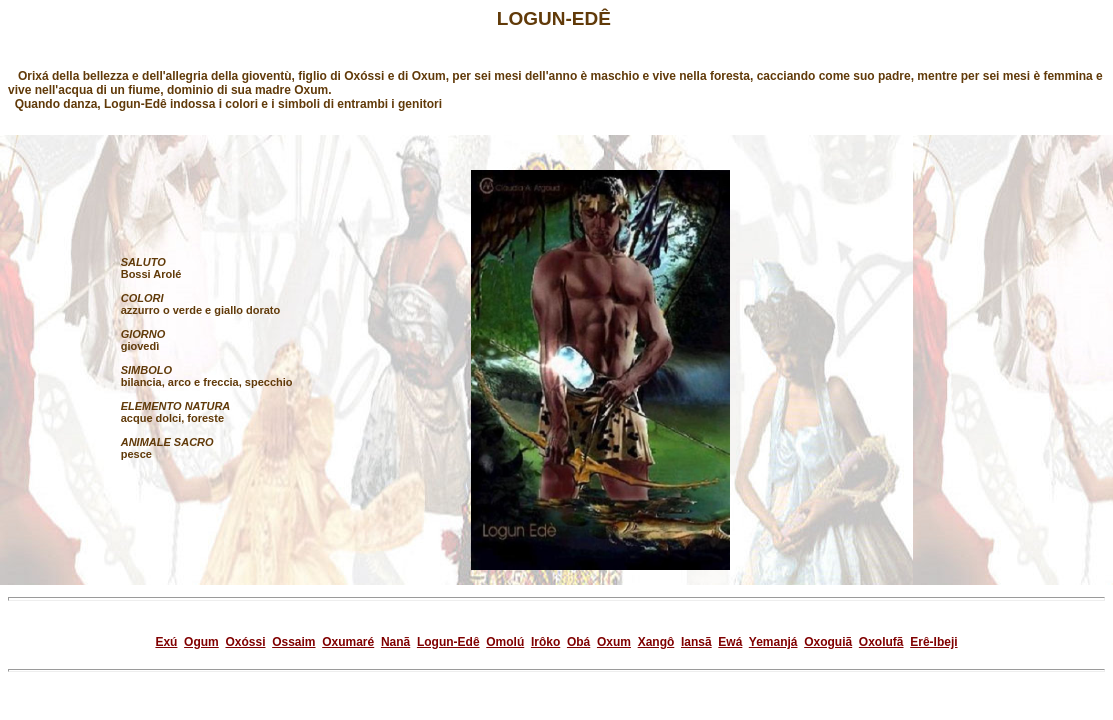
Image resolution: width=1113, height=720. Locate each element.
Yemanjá (773, 642)
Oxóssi (245, 642)
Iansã (696, 642)
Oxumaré (348, 642)
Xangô (656, 642)
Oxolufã (881, 642)
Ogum (201, 642)
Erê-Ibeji (933, 642)
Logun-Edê (448, 642)
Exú (166, 642)
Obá (578, 642)
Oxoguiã (828, 642)
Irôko (545, 642)
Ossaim (293, 642)
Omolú (505, 642)
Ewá (730, 642)
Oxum (614, 642)
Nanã (395, 642)
